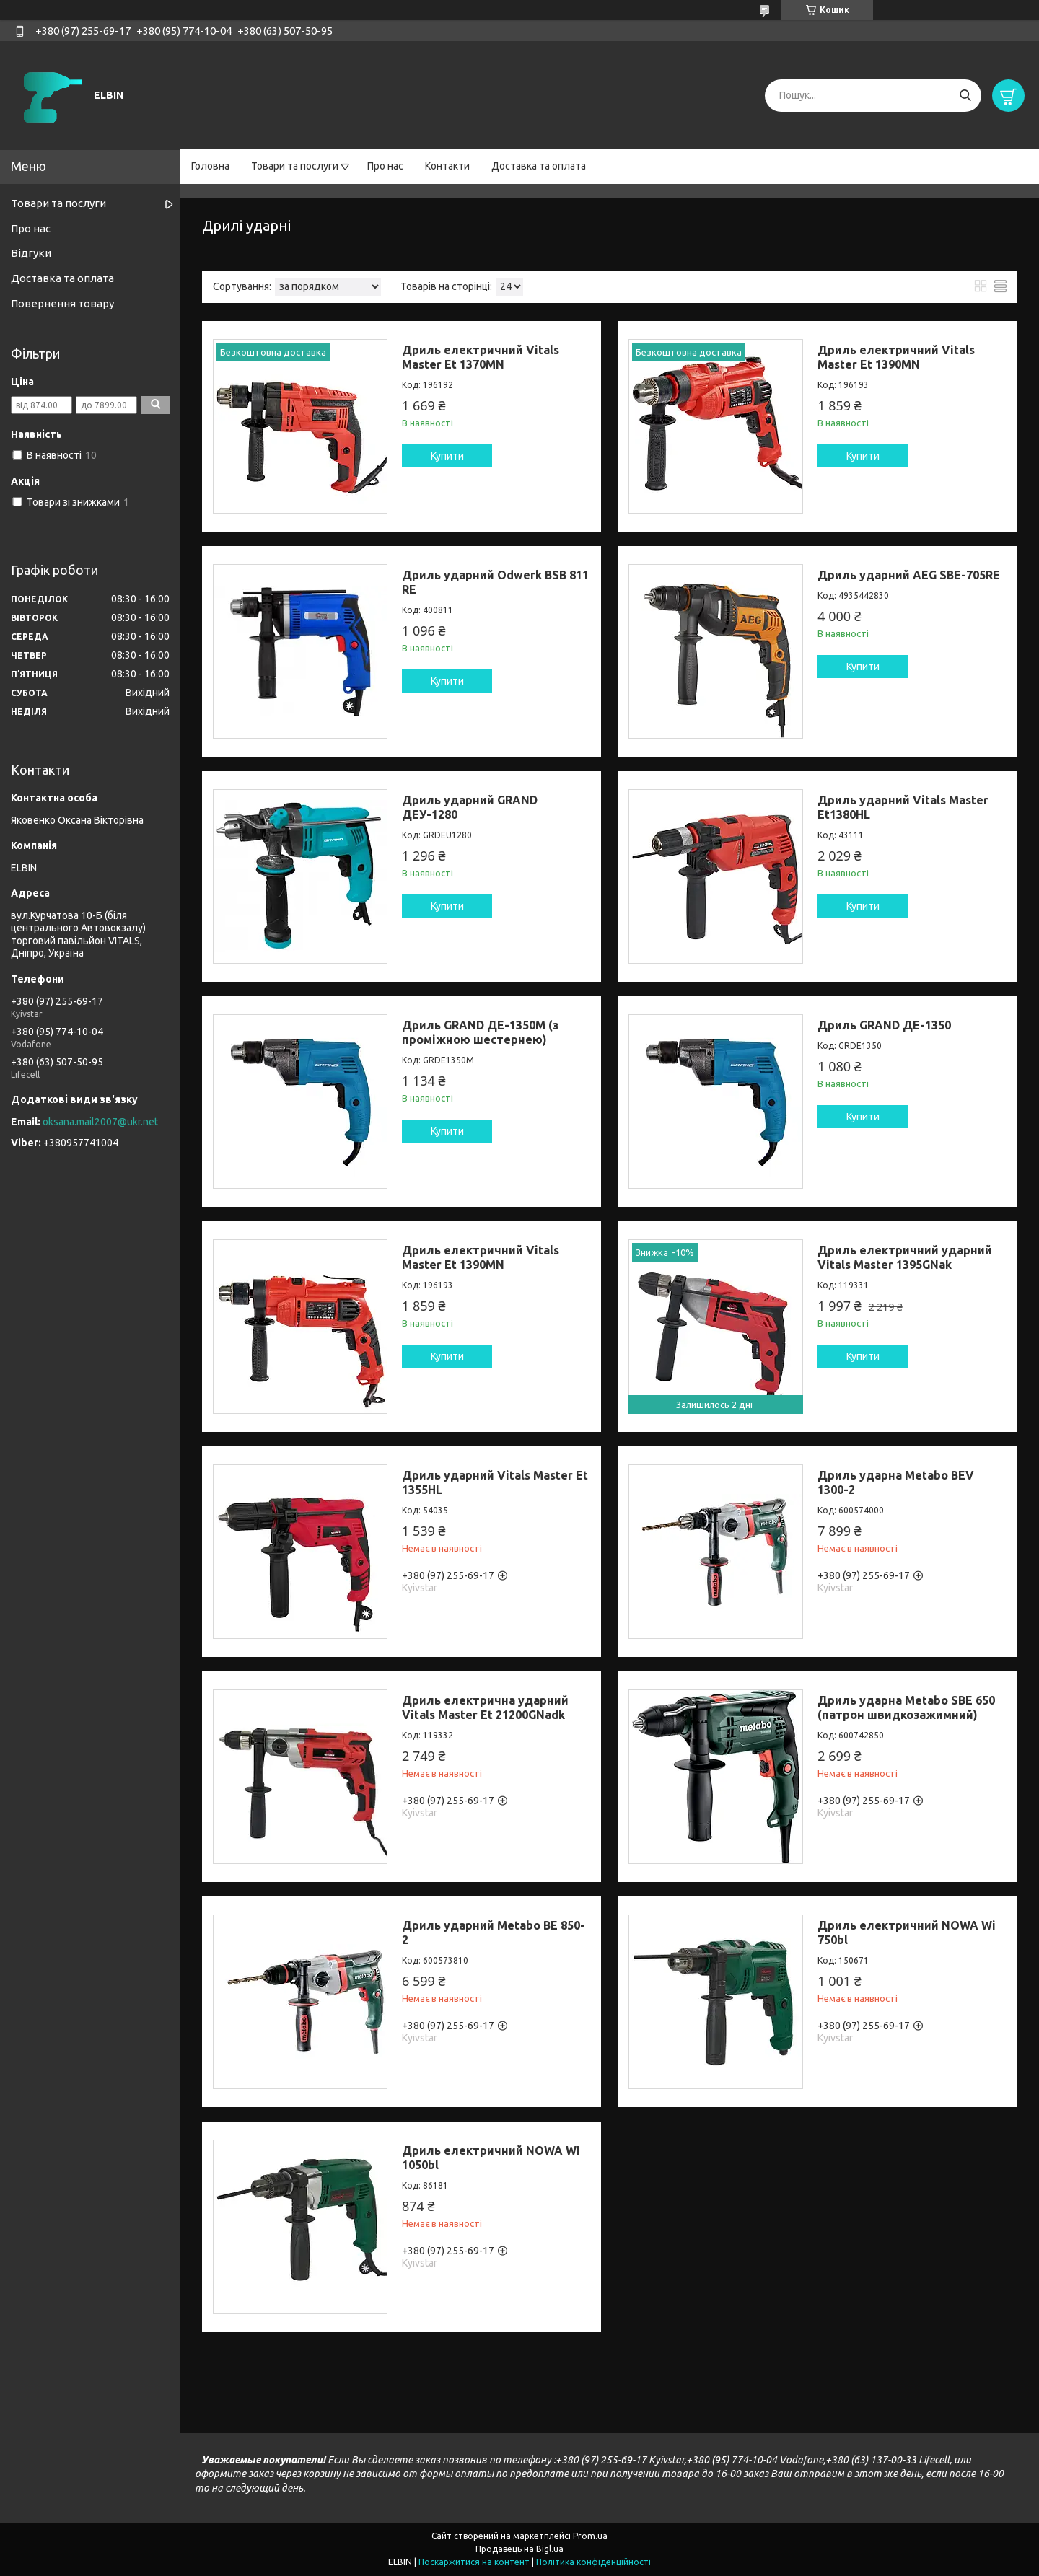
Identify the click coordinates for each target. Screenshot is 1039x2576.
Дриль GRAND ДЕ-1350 (884, 1025)
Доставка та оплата (538, 166)
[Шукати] (965, 95)
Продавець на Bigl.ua (519, 2549)
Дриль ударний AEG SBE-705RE (908, 574)
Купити (447, 456)
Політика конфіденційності (593, 2562)
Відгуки (31, 253)
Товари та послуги (294, 166)
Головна (210, 166)
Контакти (447, 166)
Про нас (385, 166)
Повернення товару (62, 303)
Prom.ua (590, 2536)
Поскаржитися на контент (474, 2562)
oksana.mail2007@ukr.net (100, 1121)
